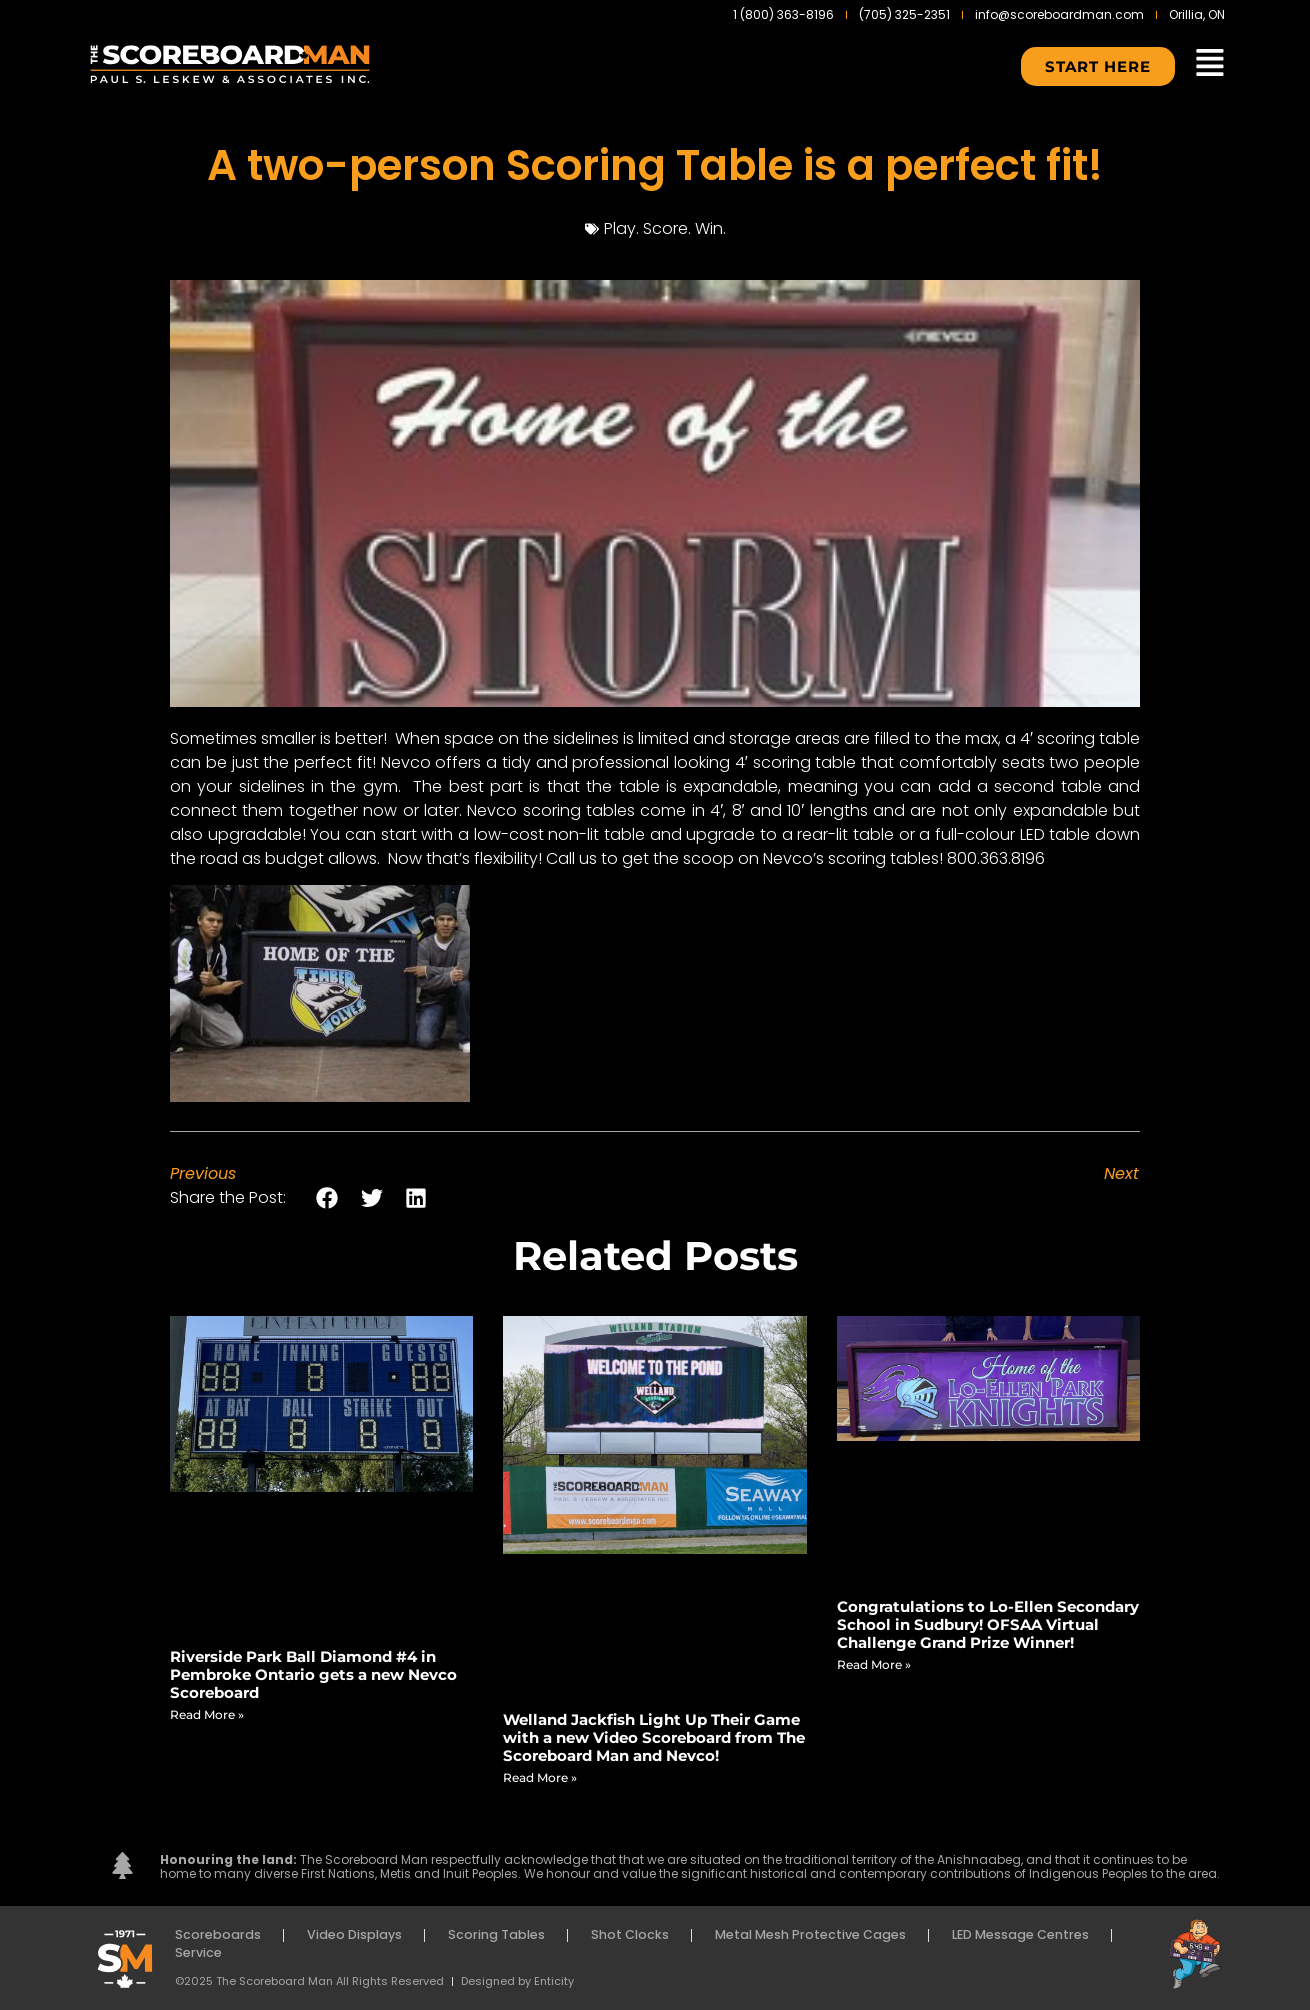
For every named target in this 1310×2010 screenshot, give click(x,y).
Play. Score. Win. (665, 228)
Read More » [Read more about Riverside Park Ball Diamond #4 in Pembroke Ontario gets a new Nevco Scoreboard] (207, 1714)
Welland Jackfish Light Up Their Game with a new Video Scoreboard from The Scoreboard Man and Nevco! (654, 1737)
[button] (327, 1197)
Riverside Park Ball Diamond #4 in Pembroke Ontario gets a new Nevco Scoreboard (313, 1674)
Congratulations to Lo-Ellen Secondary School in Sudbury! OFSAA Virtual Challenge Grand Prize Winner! (988, 1624)
